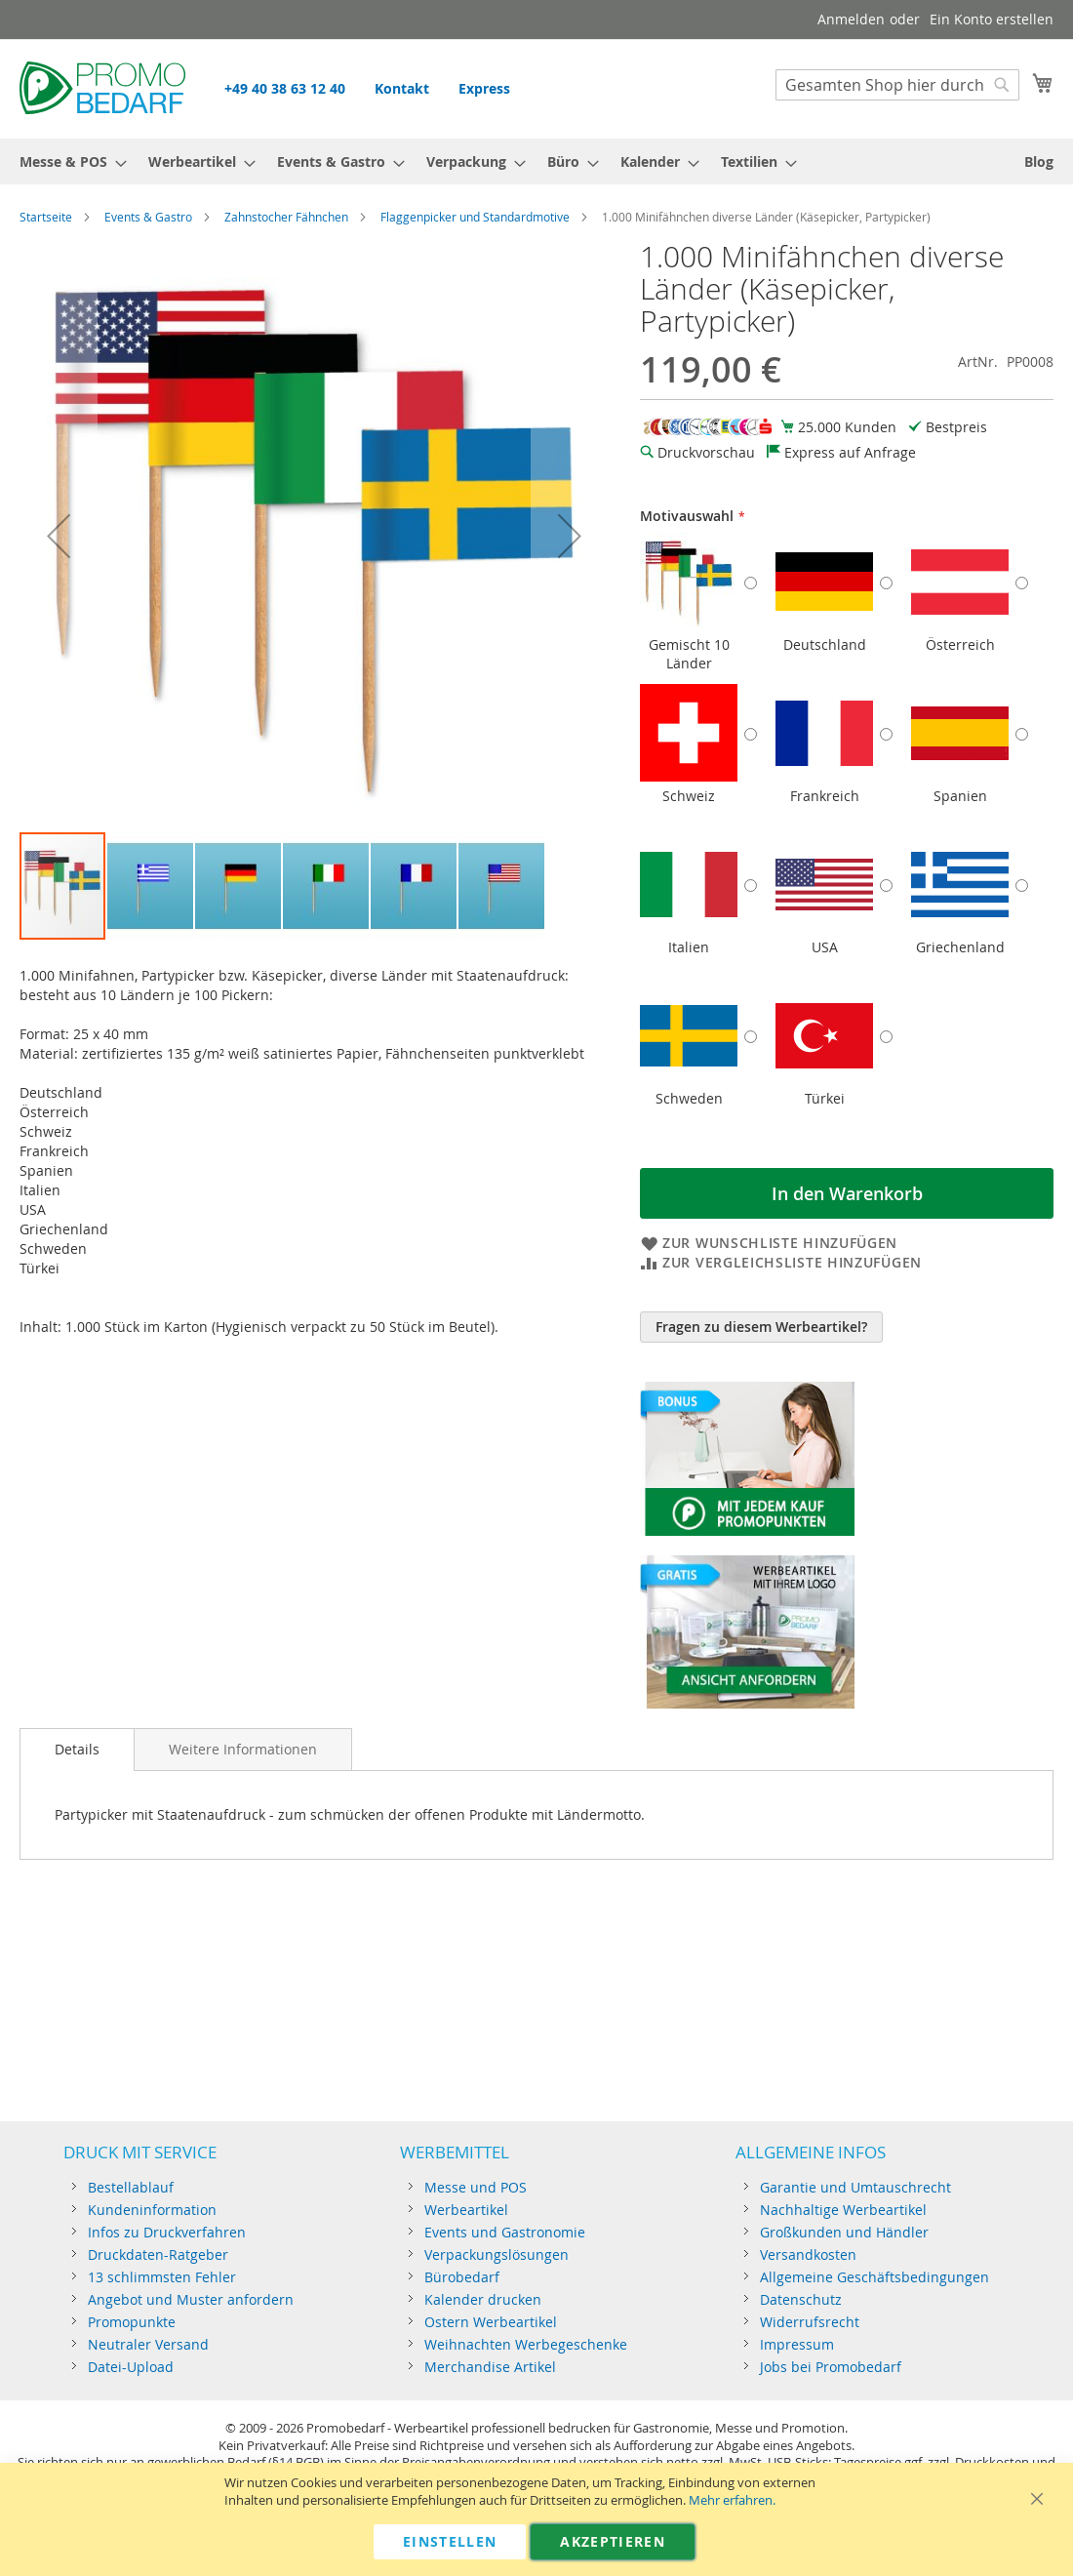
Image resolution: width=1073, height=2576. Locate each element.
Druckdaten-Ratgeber (158, 2254)
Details (77, 1749)
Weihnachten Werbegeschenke (525, 2344)
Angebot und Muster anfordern (191, 2299)
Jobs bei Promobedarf (830, 2366)
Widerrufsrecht (809, 2322)
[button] (59, 535)
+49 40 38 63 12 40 (284, 88)
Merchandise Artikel (490, 2366)
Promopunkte (132, 2322)
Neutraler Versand (148, 2344)
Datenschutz (801, 2299)
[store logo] (102, 87)
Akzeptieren (612, 2541)
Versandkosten (808, 2254)
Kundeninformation (152, 2209)
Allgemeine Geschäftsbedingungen (874, 2277)
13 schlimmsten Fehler (162, 2277)
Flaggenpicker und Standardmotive (475, 216)
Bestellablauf (131, 2187)
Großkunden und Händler (844, 2232)
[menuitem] (67, 161)
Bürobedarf (461, 2277)
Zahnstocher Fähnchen (286, 216)
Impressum (797, 2344)
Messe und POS (475, 2187)
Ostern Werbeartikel (490, 2322)
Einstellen (450, 2541)
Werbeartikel (466, 2209)
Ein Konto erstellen (991, 19)
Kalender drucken (482, 2299)
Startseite (46, 216)
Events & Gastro (148, 216)
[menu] (536, 161)
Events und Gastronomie (504, 2232)
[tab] (77, 1749)
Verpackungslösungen (496, 2254)
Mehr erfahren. (732, 2500)
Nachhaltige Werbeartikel (843, 2209)
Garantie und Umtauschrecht (855, 2187)
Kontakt (402, 88)
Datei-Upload (131, 2366)
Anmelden (851, 19)
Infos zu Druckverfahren (167, 2232)
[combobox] (897, 85)
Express (484, 88)
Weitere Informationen (243, 1749)
